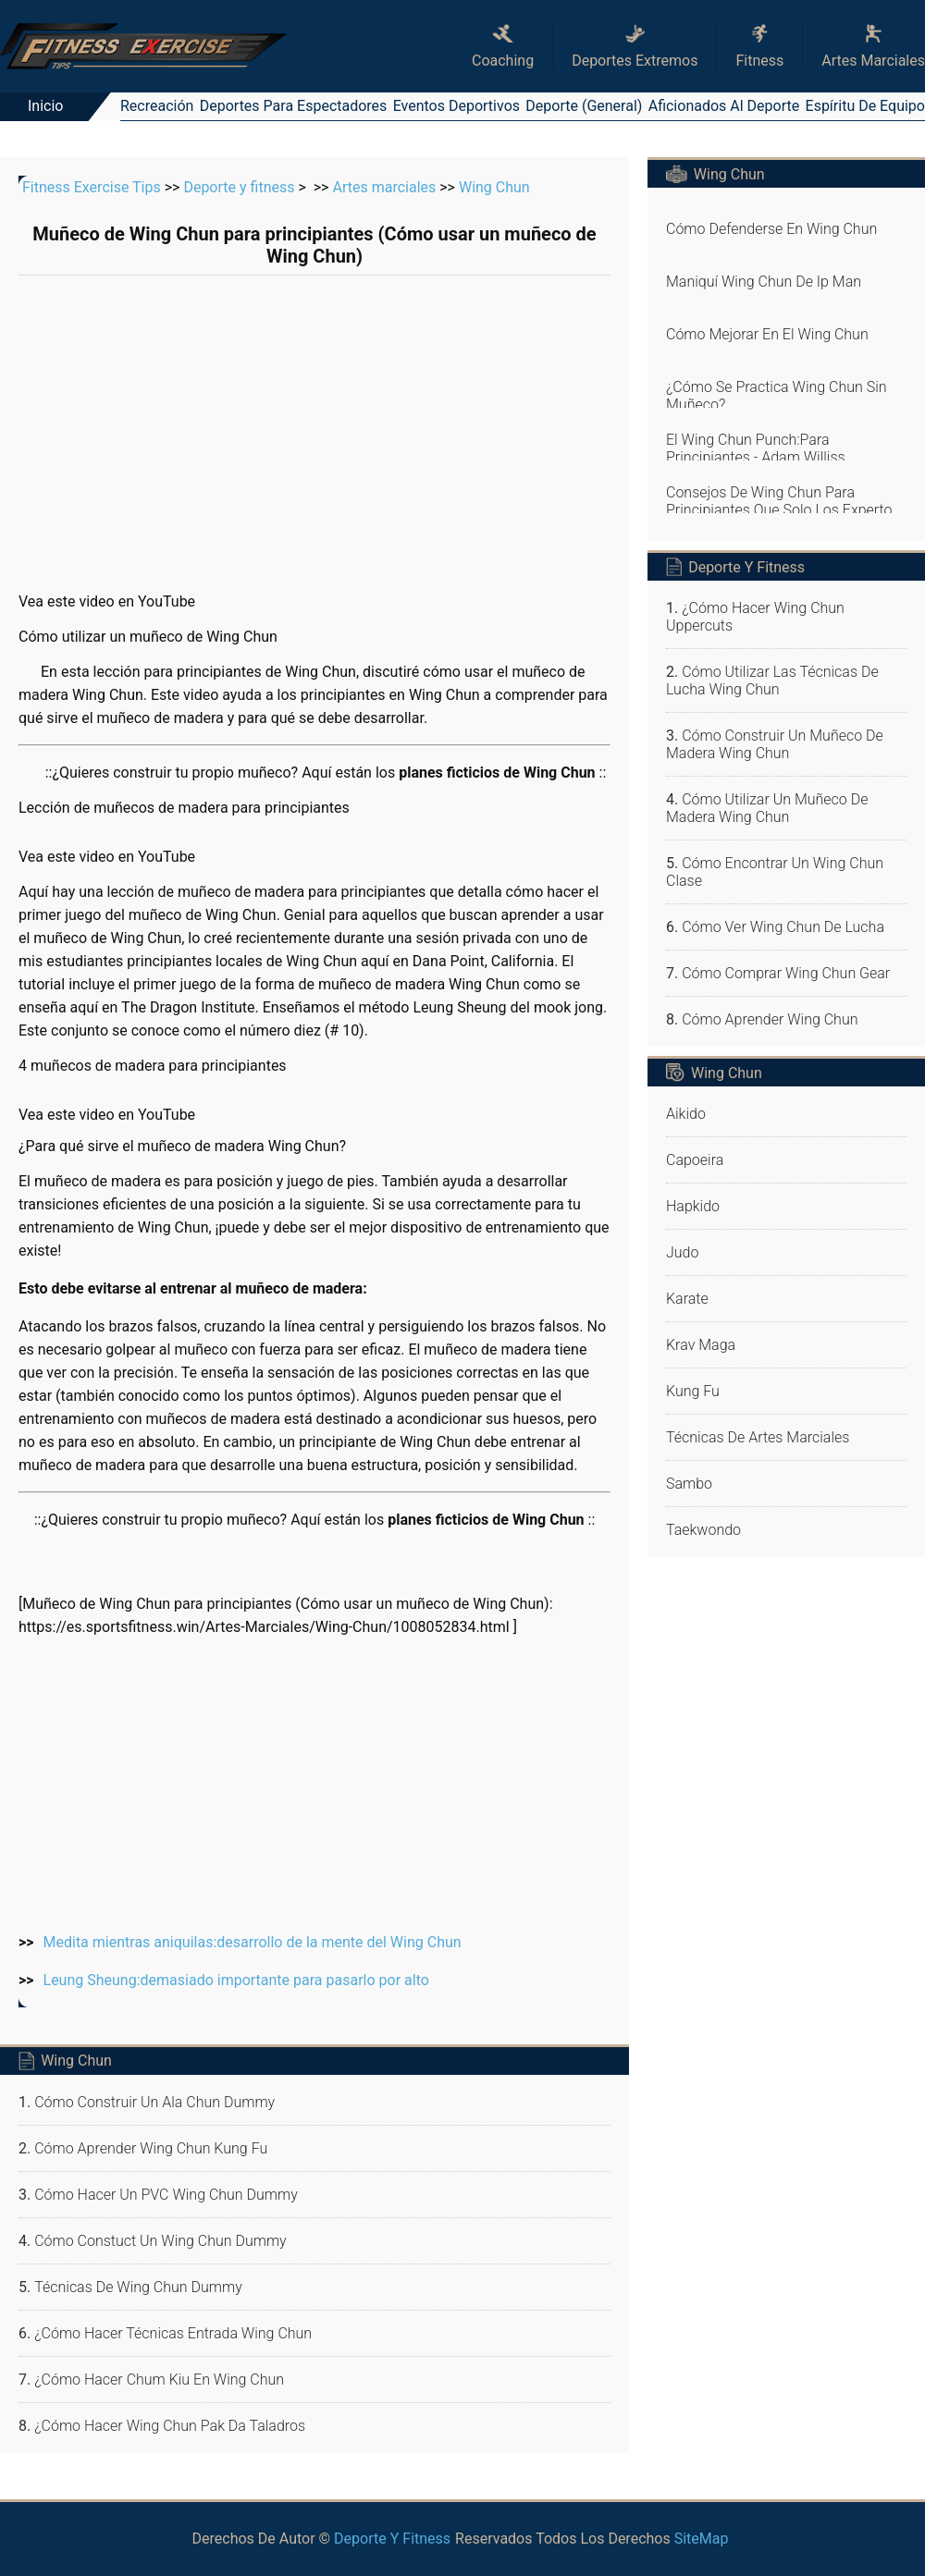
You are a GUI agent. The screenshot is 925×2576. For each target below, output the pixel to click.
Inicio (45, 106)
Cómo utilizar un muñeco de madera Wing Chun (767, 808)
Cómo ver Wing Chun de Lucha (783, 927)
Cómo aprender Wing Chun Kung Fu (150, 2148)
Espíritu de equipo (865, 106)
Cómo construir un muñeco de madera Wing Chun (774, 744)
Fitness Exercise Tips (91, 187)
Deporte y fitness (238, 187)
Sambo (689, 1483)
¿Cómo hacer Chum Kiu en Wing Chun (159, 2379)
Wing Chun (494, 187)
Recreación (156, 106)
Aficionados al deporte (724, 106)
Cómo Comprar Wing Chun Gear (786, 973)
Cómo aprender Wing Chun (769, 1019)
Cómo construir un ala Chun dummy (154, 2102)
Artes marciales (384, 187)
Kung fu (693, 1391)
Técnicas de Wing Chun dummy (138, 2287)
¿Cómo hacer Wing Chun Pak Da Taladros (169, 2426)
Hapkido (693, 1206)
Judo (682, 1252)
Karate (687, 1298)
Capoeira (694, 1160)
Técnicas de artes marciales (757, 1437)
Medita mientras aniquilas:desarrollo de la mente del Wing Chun (252, 1942)
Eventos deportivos (456, 106)
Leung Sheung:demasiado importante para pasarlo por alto (236, 1980)
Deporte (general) (583, 106)
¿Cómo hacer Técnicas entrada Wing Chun (173, 2333)
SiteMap (701, 2538)
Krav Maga (700, 1345)
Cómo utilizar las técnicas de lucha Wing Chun (772, 680)
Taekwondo (703, 1530)
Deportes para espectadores (294, 106)
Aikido (686, 1113)
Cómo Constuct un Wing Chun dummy (160, 2241)
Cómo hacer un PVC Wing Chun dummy (166, 2194)
